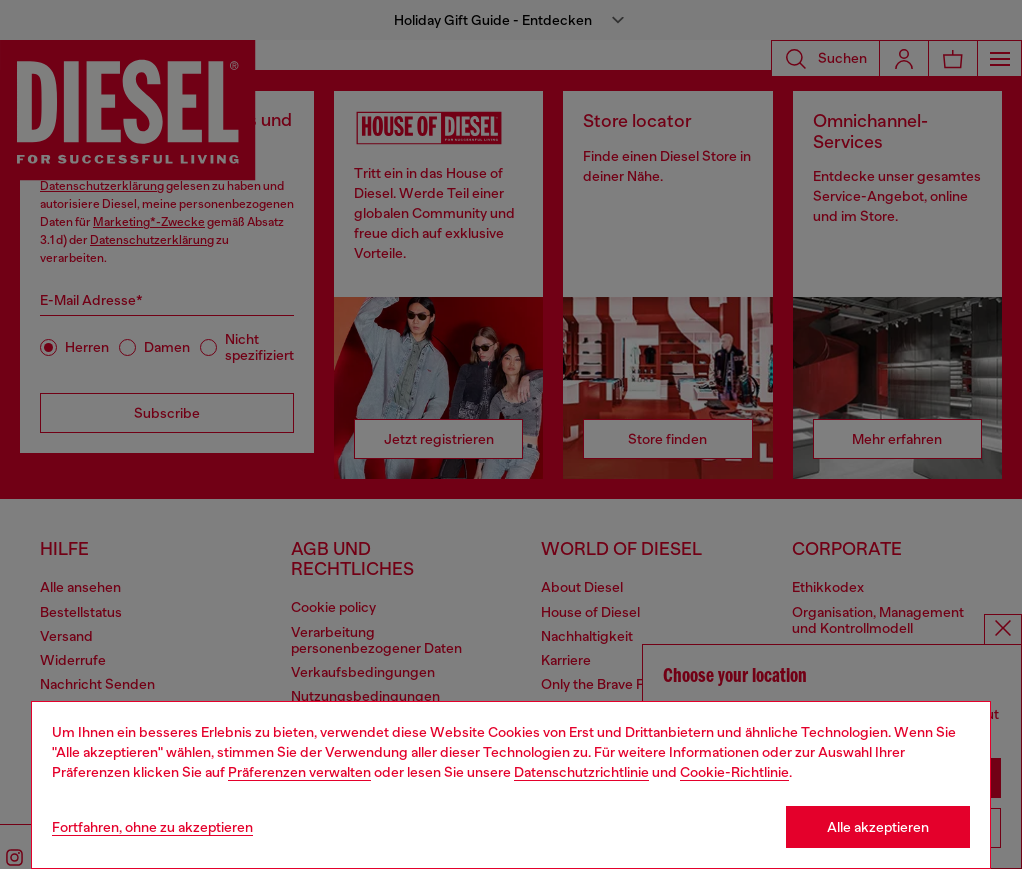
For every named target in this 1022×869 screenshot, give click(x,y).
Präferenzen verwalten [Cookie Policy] (299, 772)
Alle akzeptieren (878, 827)
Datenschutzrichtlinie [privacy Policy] (581, 772)
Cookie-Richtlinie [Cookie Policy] (734, 772)
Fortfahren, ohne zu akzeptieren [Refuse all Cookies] (152, 827)
